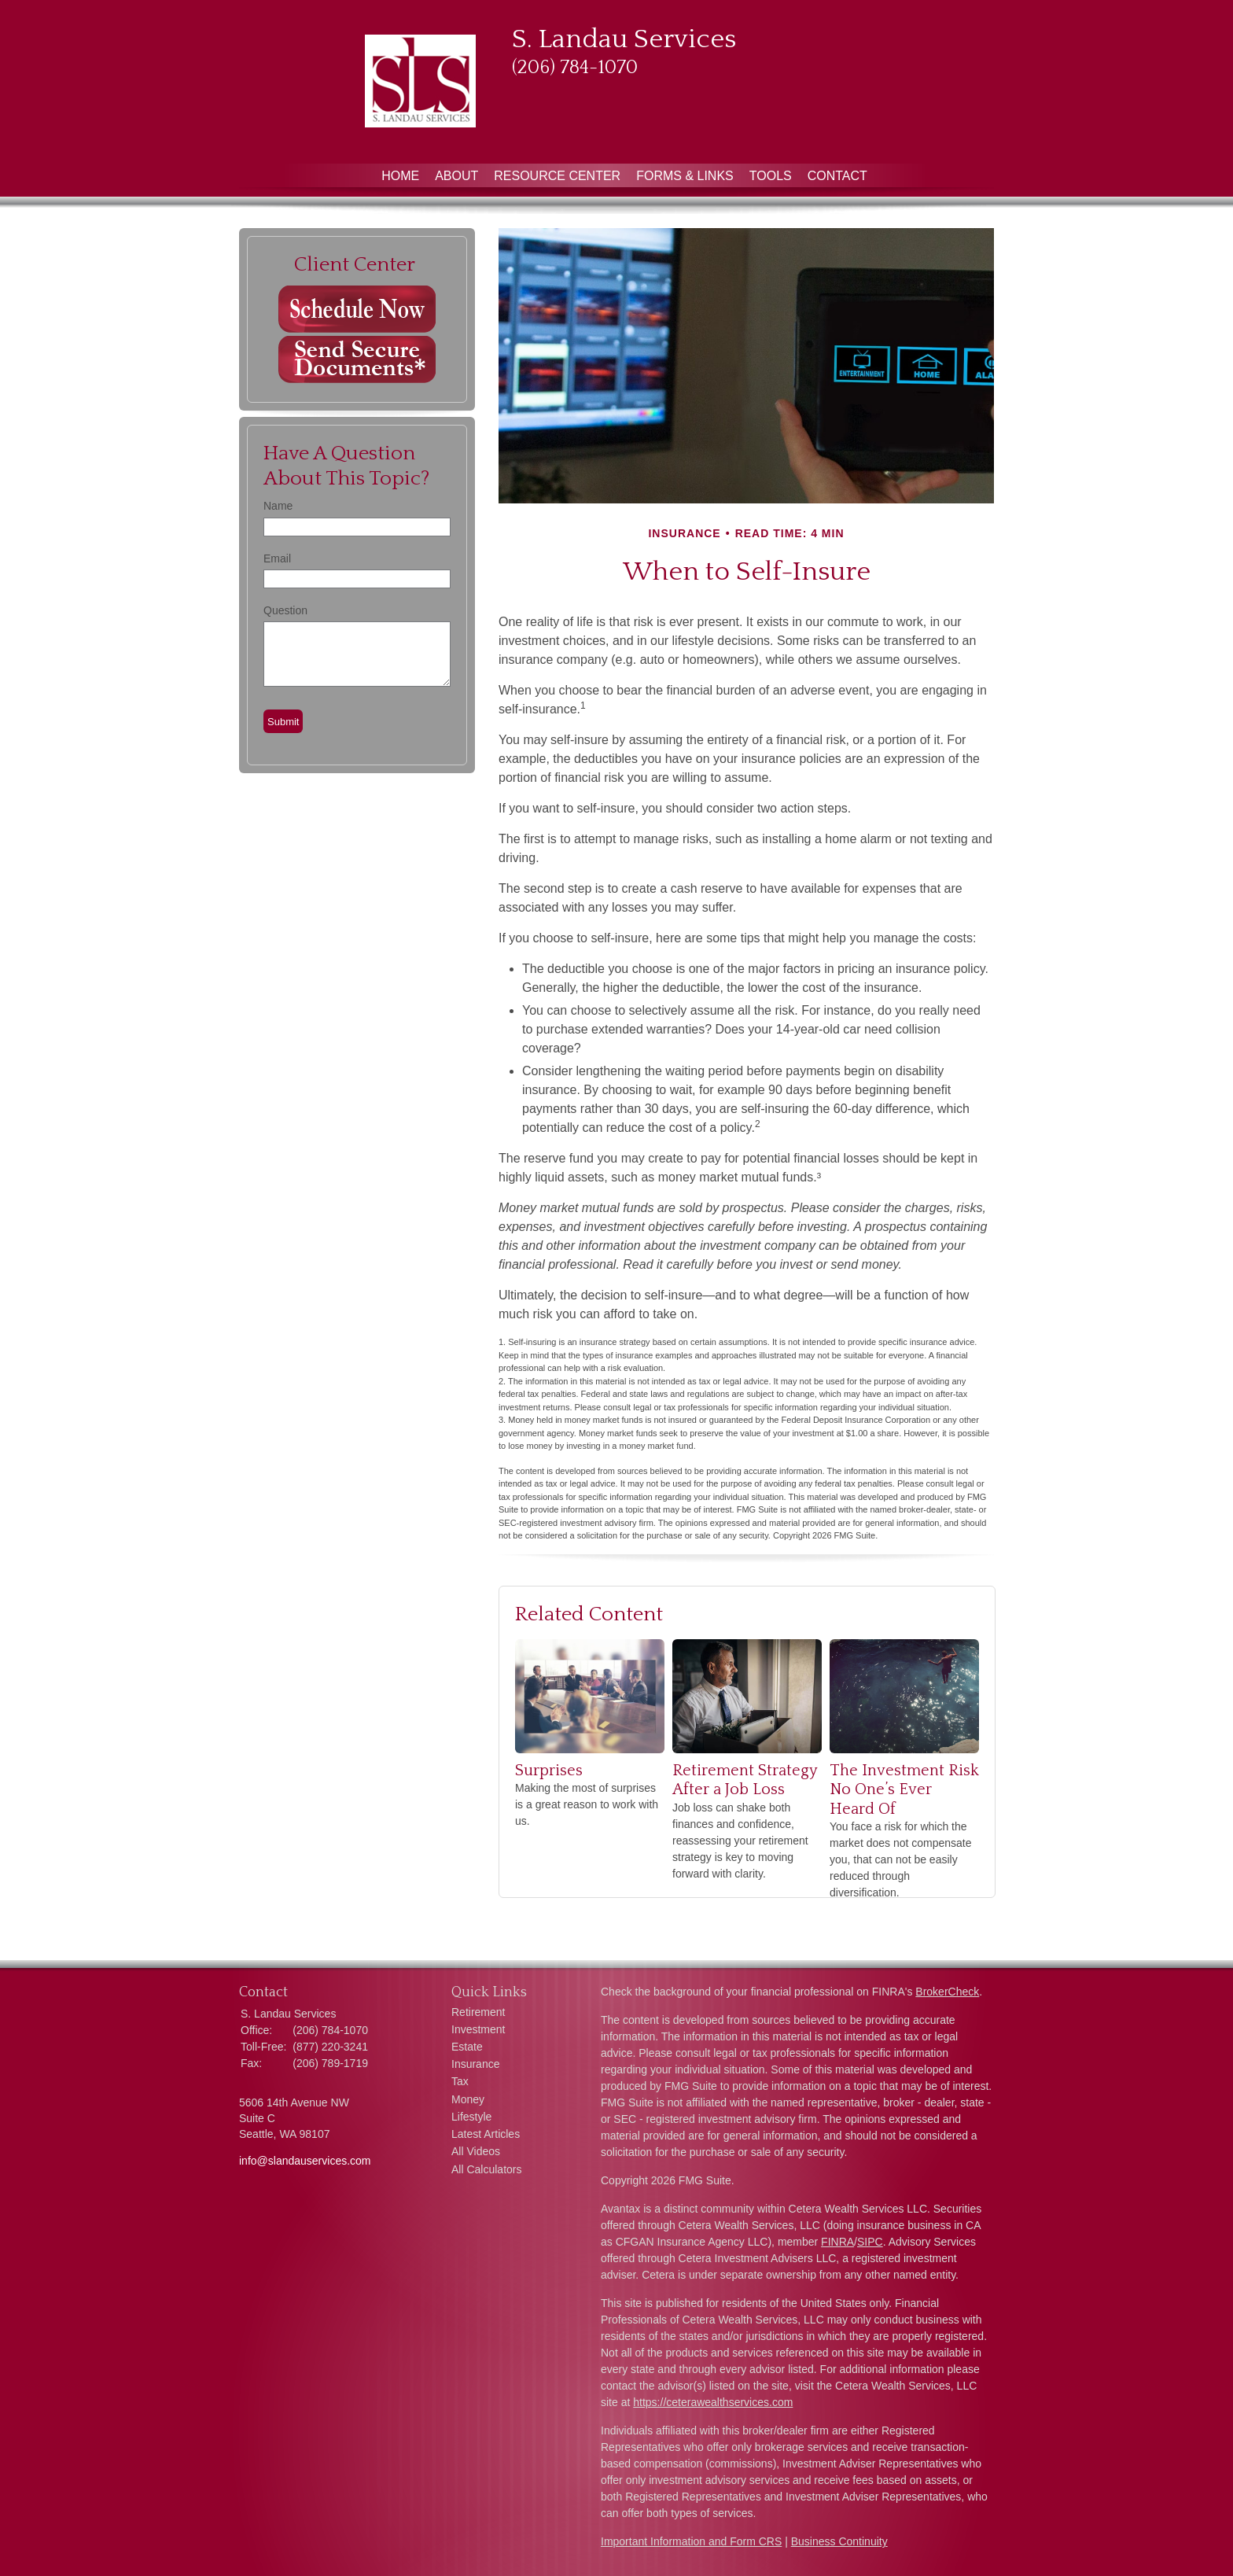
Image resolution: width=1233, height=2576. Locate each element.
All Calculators (486, 2169)
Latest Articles (485, 2134)
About (456, 175)
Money (467, 2099)
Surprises (549, 1770)
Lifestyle (471, 2116)
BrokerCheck (947, 1991)
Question (285, 610)
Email (277, 558)
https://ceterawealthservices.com (713, 2402)
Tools (770, 175)
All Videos (475, 2151)
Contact (837, 175)
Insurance (475, 2064)
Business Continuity (839, 2541)
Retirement (478, 2012)
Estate (467, 2046)
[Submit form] (283, 721)
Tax (460, 2081)
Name (278, 505)
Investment (478, 2029)
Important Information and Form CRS (691, 2541)
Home (400, 175)
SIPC (870, 2241)
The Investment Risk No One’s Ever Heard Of (904, 1790)
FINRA (837, 2241)
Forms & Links (685, 175)
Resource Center (557, 175)
